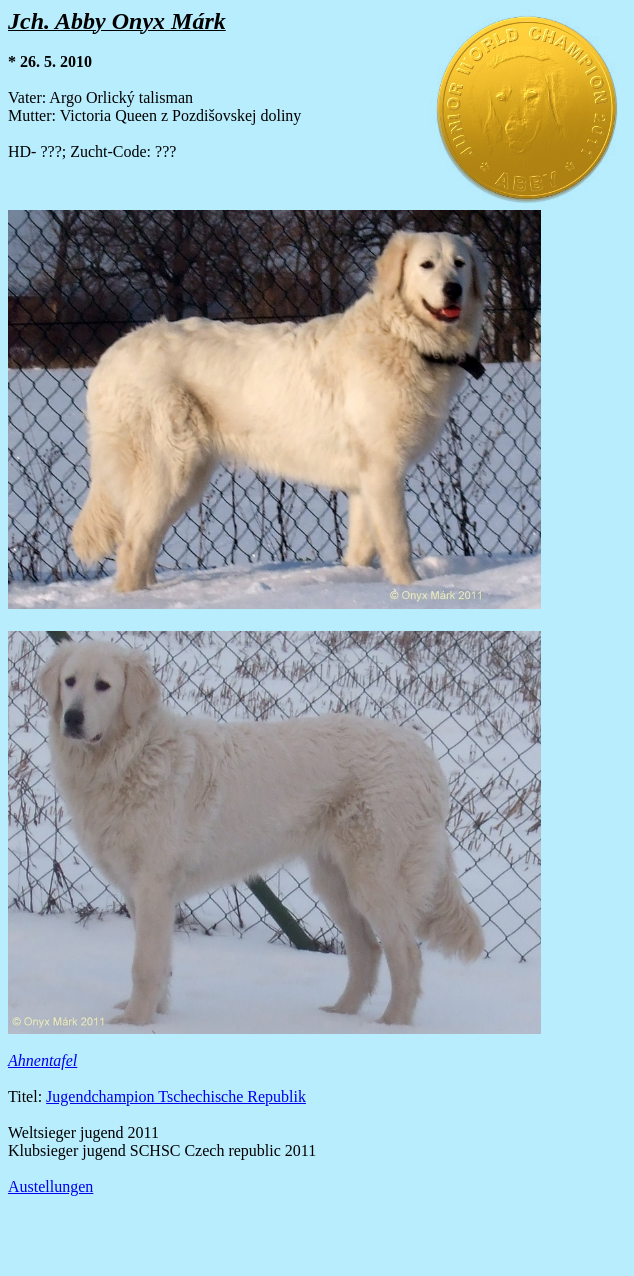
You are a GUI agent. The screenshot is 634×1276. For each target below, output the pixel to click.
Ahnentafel (42, 1060)
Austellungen (50, 1186)
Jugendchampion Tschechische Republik (176, 1096)
